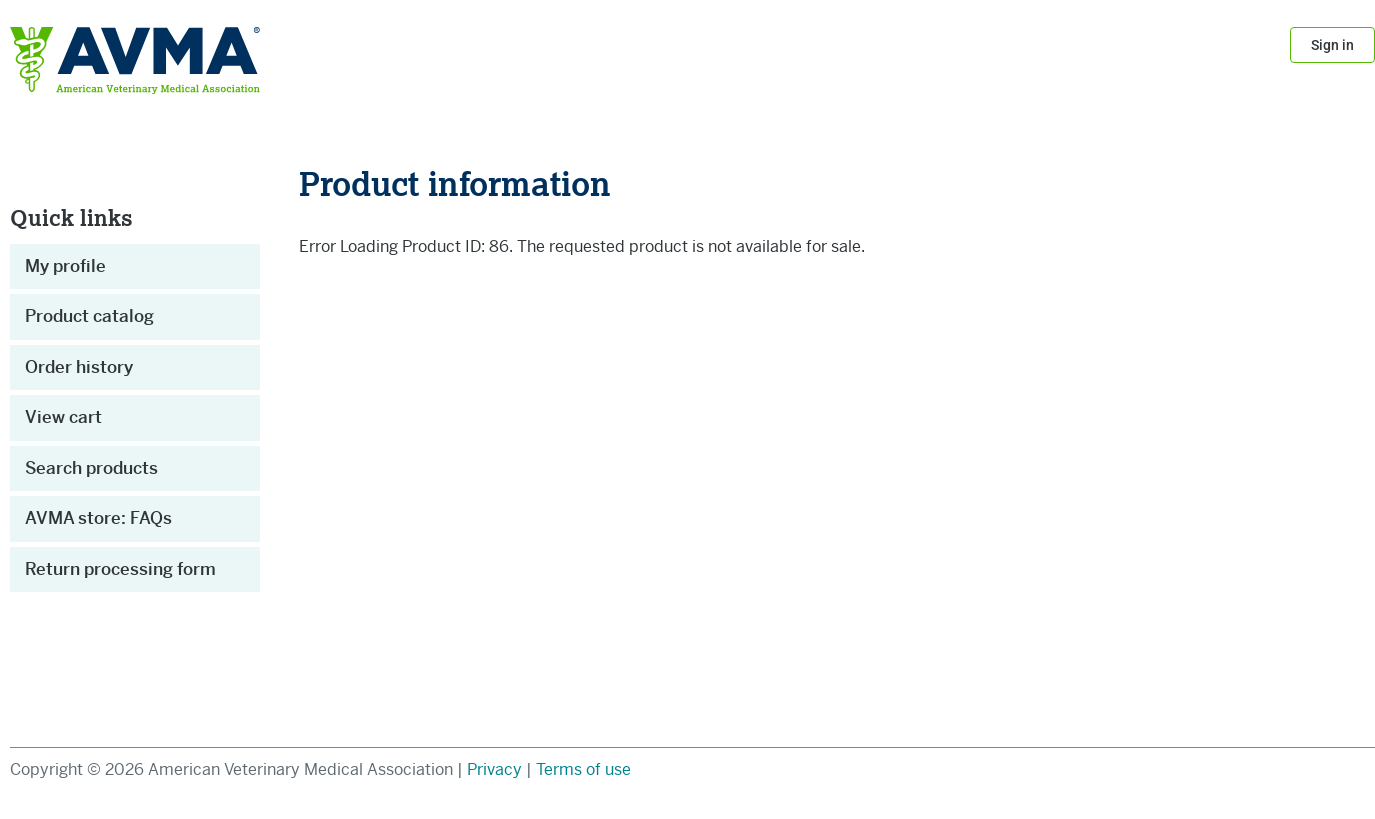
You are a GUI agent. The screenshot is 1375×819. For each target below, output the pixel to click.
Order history (79, 367)
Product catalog (89, 316)
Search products (91, 468)
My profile (65, 266)
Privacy (496, 769)
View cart (63, 417)
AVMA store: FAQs (98, 518)
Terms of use (583, 769)
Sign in (1332, 45)
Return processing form (120, 569)
